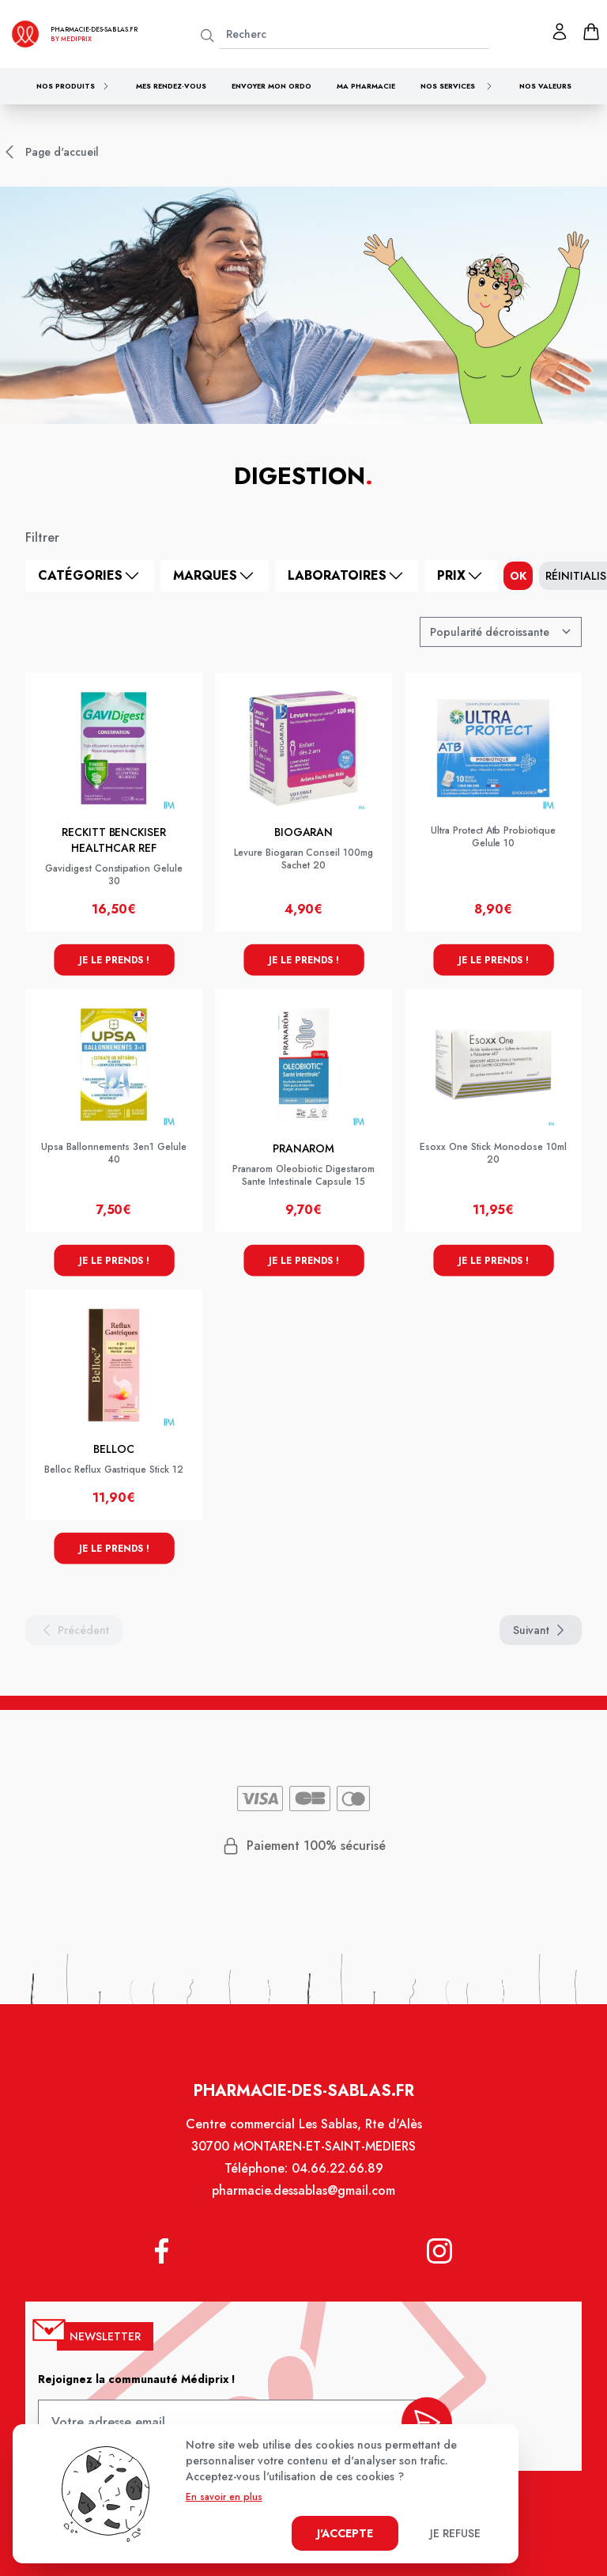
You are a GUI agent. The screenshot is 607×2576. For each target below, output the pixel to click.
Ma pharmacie (366, 86)
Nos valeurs (545, 86)
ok (518, 576)
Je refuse (455, 2533)
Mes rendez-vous (171, 86)
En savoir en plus (224, 2497)
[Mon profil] (559, 31)
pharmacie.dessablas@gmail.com (303, 2200)
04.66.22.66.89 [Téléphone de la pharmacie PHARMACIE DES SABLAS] (336, 2179)
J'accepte (345, 2533)
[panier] (591, 31)
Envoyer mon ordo (271, 86)
